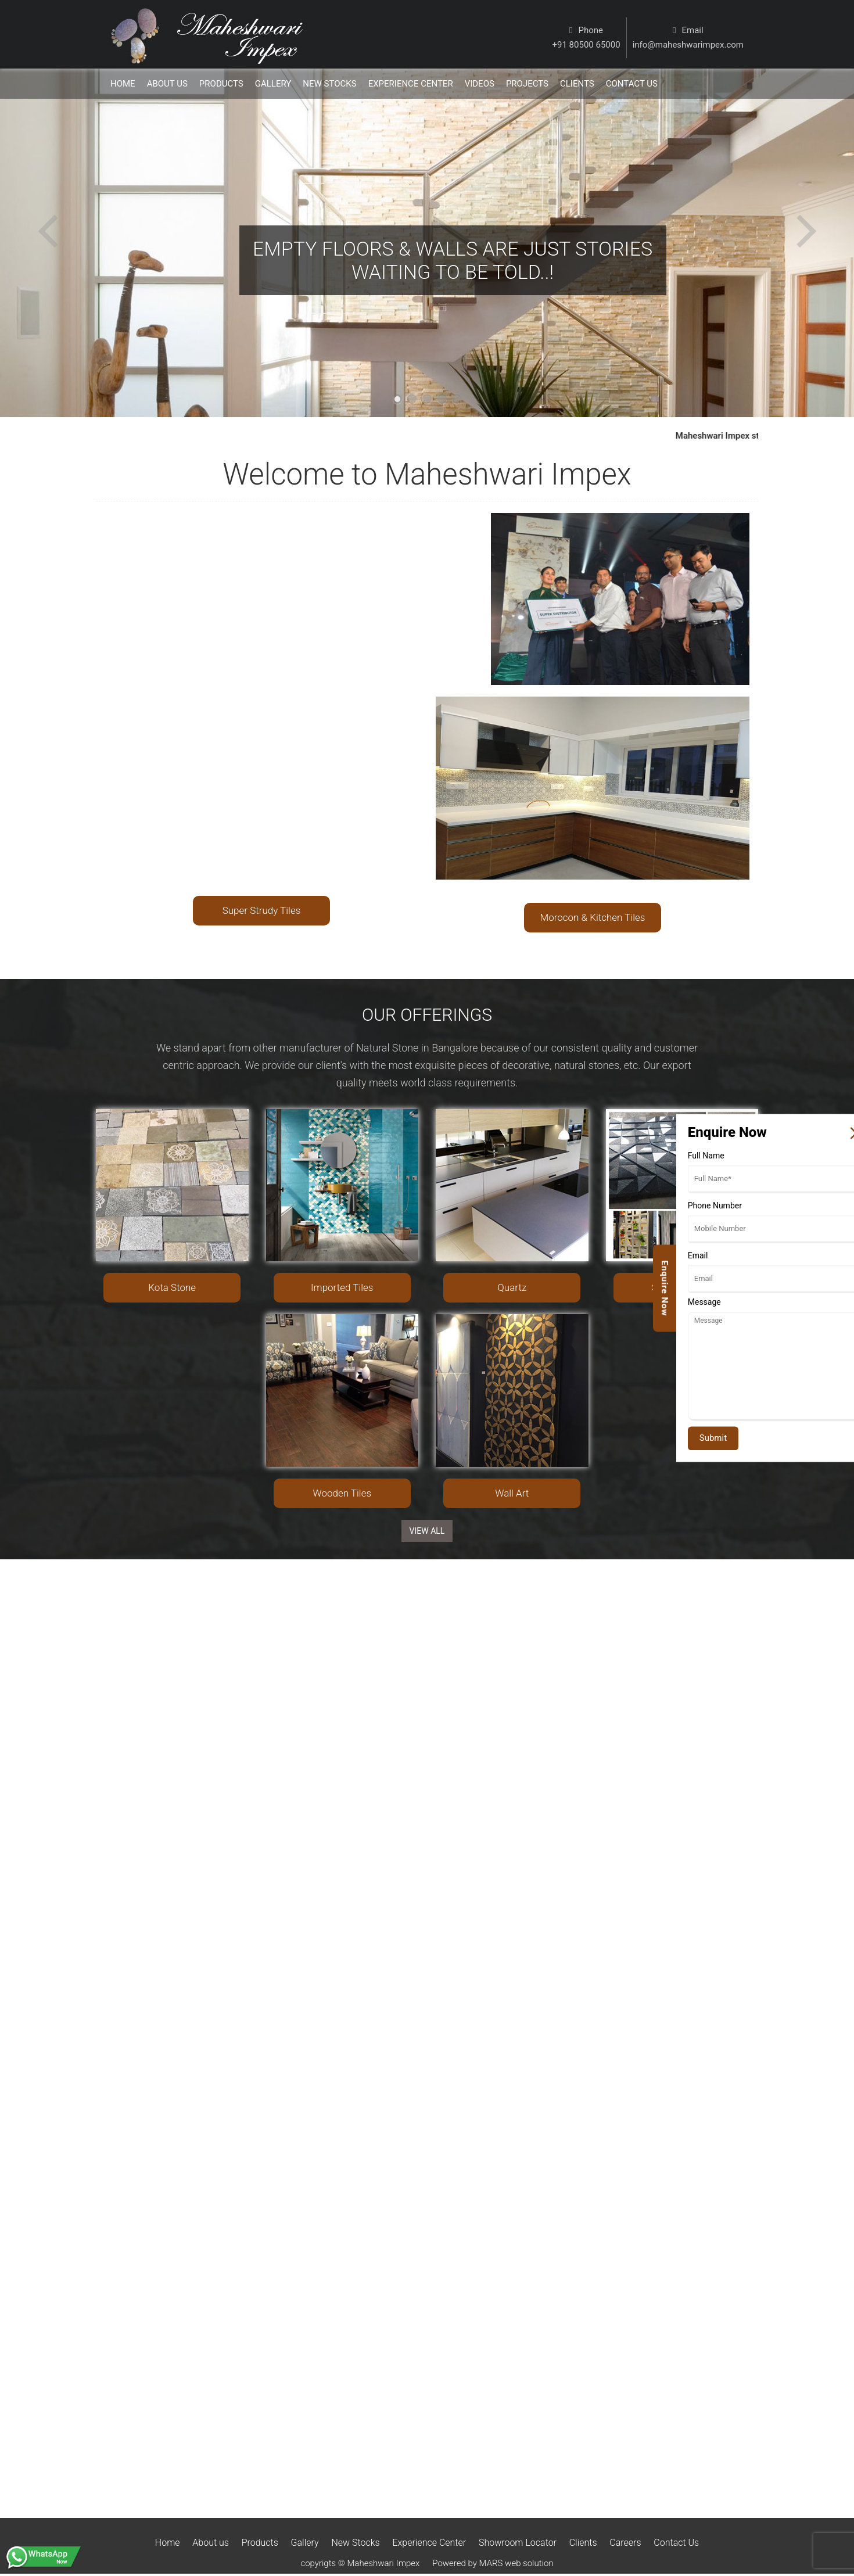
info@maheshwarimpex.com (688, 45)
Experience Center (410, 83)
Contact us (632, 83)
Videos (479, 83)
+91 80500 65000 (586, 45)
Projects (527, 83)
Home (122, 83)
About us (210, 2542)
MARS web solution (516, 2563)
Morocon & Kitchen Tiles (592, 917)
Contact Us (676, 2542)
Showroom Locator (518, 2542)
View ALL (427, 1530)
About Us (167, 83)
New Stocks (329, 83)
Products (221, 83)
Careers (625, 2542)
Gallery (273, 83)
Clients (577, 83)
